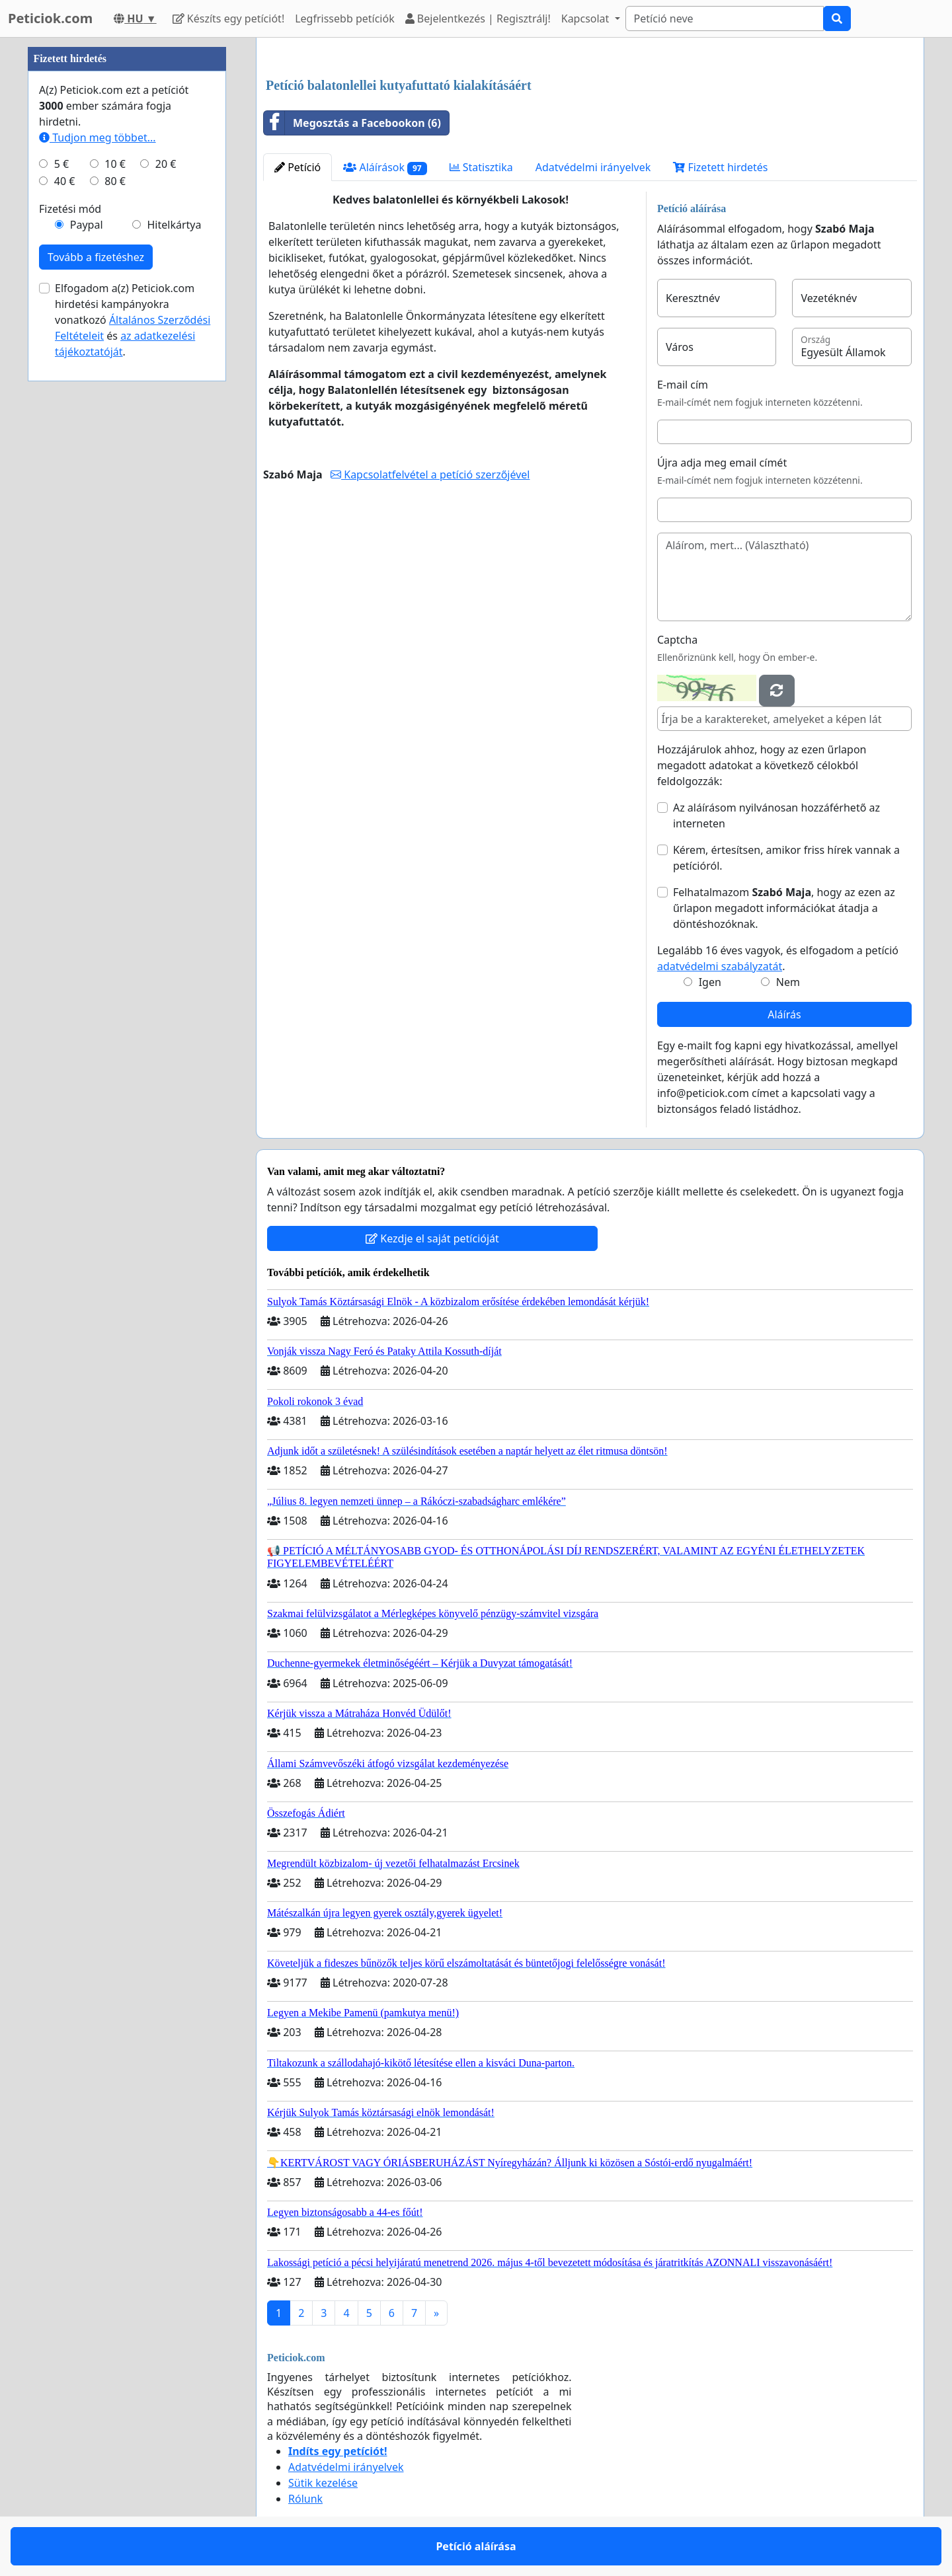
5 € (61, 164)
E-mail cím (682, 384)
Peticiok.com (50, 18)
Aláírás (784, 1014)
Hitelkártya (174, 224)
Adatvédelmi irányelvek (593, 167)
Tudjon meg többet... (97, 137)
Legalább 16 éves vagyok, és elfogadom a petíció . (777, 958)
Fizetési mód (70, 209)
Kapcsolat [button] (586, 18)
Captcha (677, 639)
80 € (115, 181)
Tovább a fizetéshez (96, 257)
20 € (166, 164)
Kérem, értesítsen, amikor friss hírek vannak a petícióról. (786, 858)
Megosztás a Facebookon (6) (352, 123)
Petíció (297, 167)
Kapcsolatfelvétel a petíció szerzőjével (430, 474)
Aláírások (384, 167)
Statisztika (481, 167)
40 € (64, 181)
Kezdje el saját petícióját (432, 1238)
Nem (788, 982)
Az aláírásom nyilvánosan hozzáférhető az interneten (776, 815)
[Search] (724, 18)
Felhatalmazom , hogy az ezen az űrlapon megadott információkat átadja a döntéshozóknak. (784, 908)
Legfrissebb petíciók (344, 18)
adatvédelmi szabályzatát (719, 966)
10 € (115, 164)
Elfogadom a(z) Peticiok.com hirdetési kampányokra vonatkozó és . (132, 320)
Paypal (86, 224)
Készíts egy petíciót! (229, 18)
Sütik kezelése (323, 2483)
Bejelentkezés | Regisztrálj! (478, 18)
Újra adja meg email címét (722, 462)
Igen (710, 982)
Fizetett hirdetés (720, 167)
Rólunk (305, 2498)
